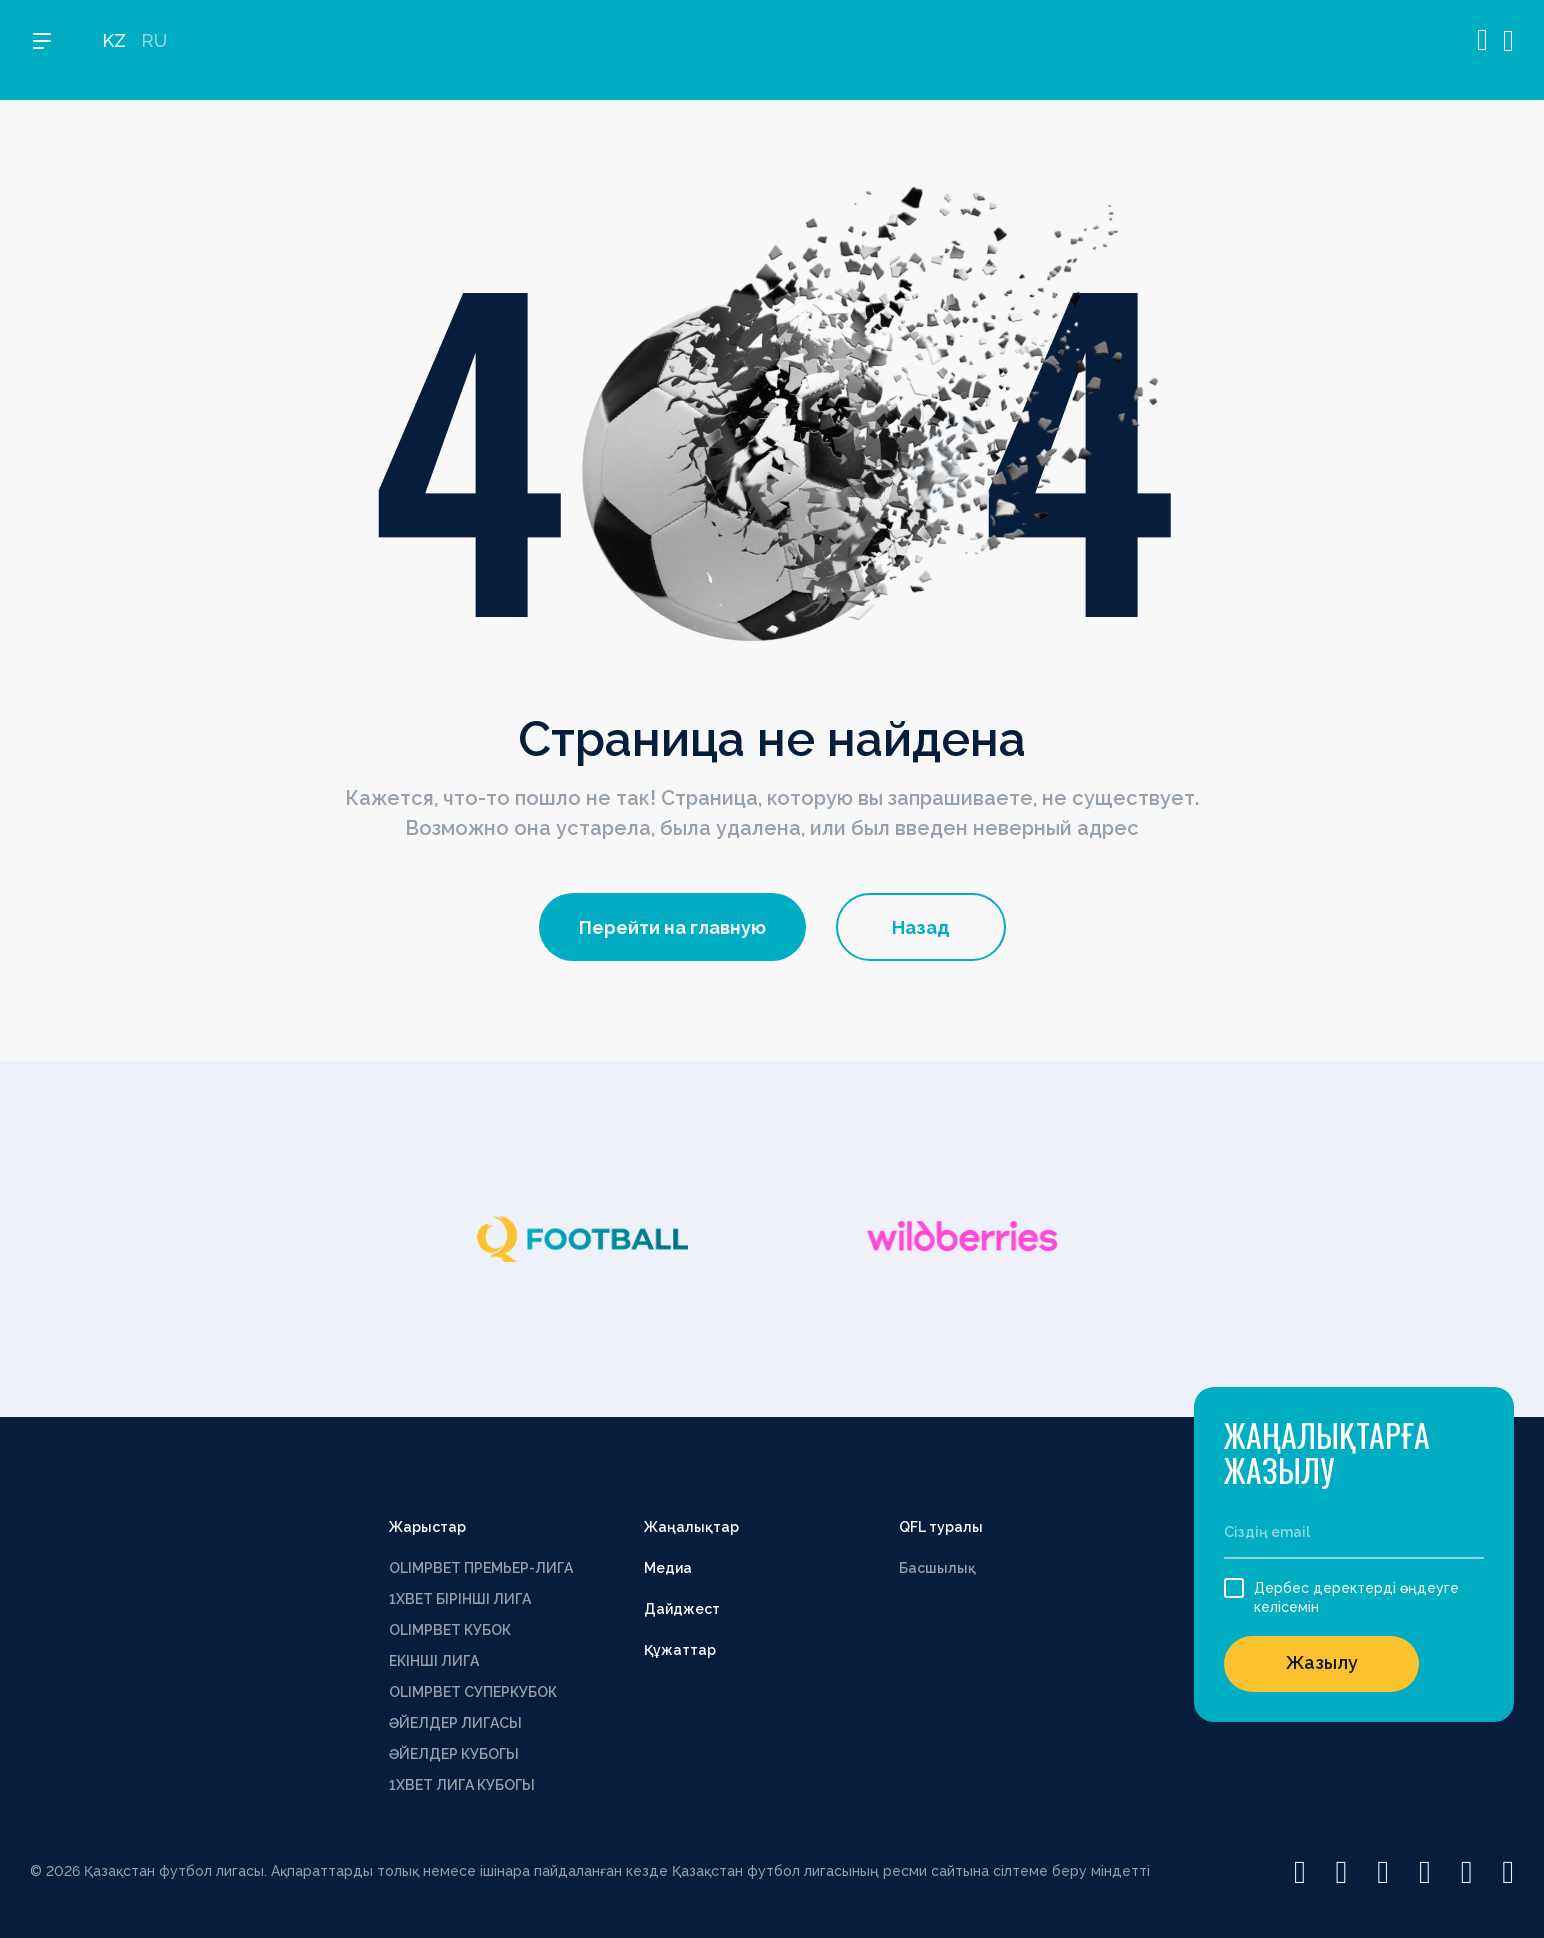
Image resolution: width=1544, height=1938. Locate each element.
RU (154, 50)
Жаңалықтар (691, 1527)
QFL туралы (941, 1527)
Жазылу (1322, 1662)
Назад (921, 927)
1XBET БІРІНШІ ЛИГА (460, 1599)
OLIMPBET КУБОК (450, 1630)
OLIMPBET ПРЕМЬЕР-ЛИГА (481, 1568)
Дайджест (682, 1609)
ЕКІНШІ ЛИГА (434, 1661)
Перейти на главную (672, 927)
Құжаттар (680, 1650)
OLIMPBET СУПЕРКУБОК (473, 1692)
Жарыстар (427, 1527)
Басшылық (937, 1568)
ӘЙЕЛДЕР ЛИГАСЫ (455, 1723)
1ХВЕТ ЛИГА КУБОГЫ (462, 1785)
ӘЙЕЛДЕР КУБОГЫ (454, 1754)
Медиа (668, 1568)
